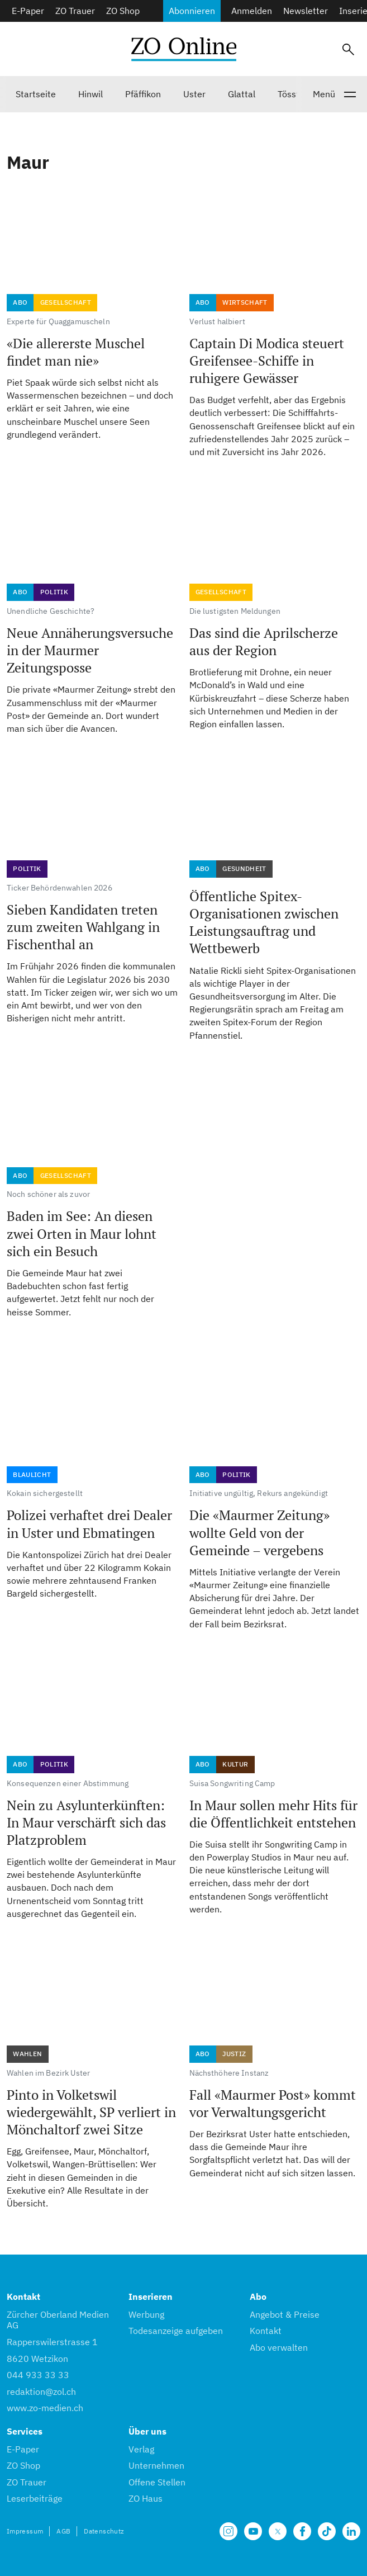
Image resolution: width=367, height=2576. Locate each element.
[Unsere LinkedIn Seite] (351, 2531)
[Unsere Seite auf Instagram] (228, 2531)
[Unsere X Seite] (278, 2531)
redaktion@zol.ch (41, 2391)
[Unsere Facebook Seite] (302, 2531)
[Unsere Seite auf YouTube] (253, 2531)
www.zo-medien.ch (45, 2407)
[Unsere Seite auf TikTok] (327, 2531)
